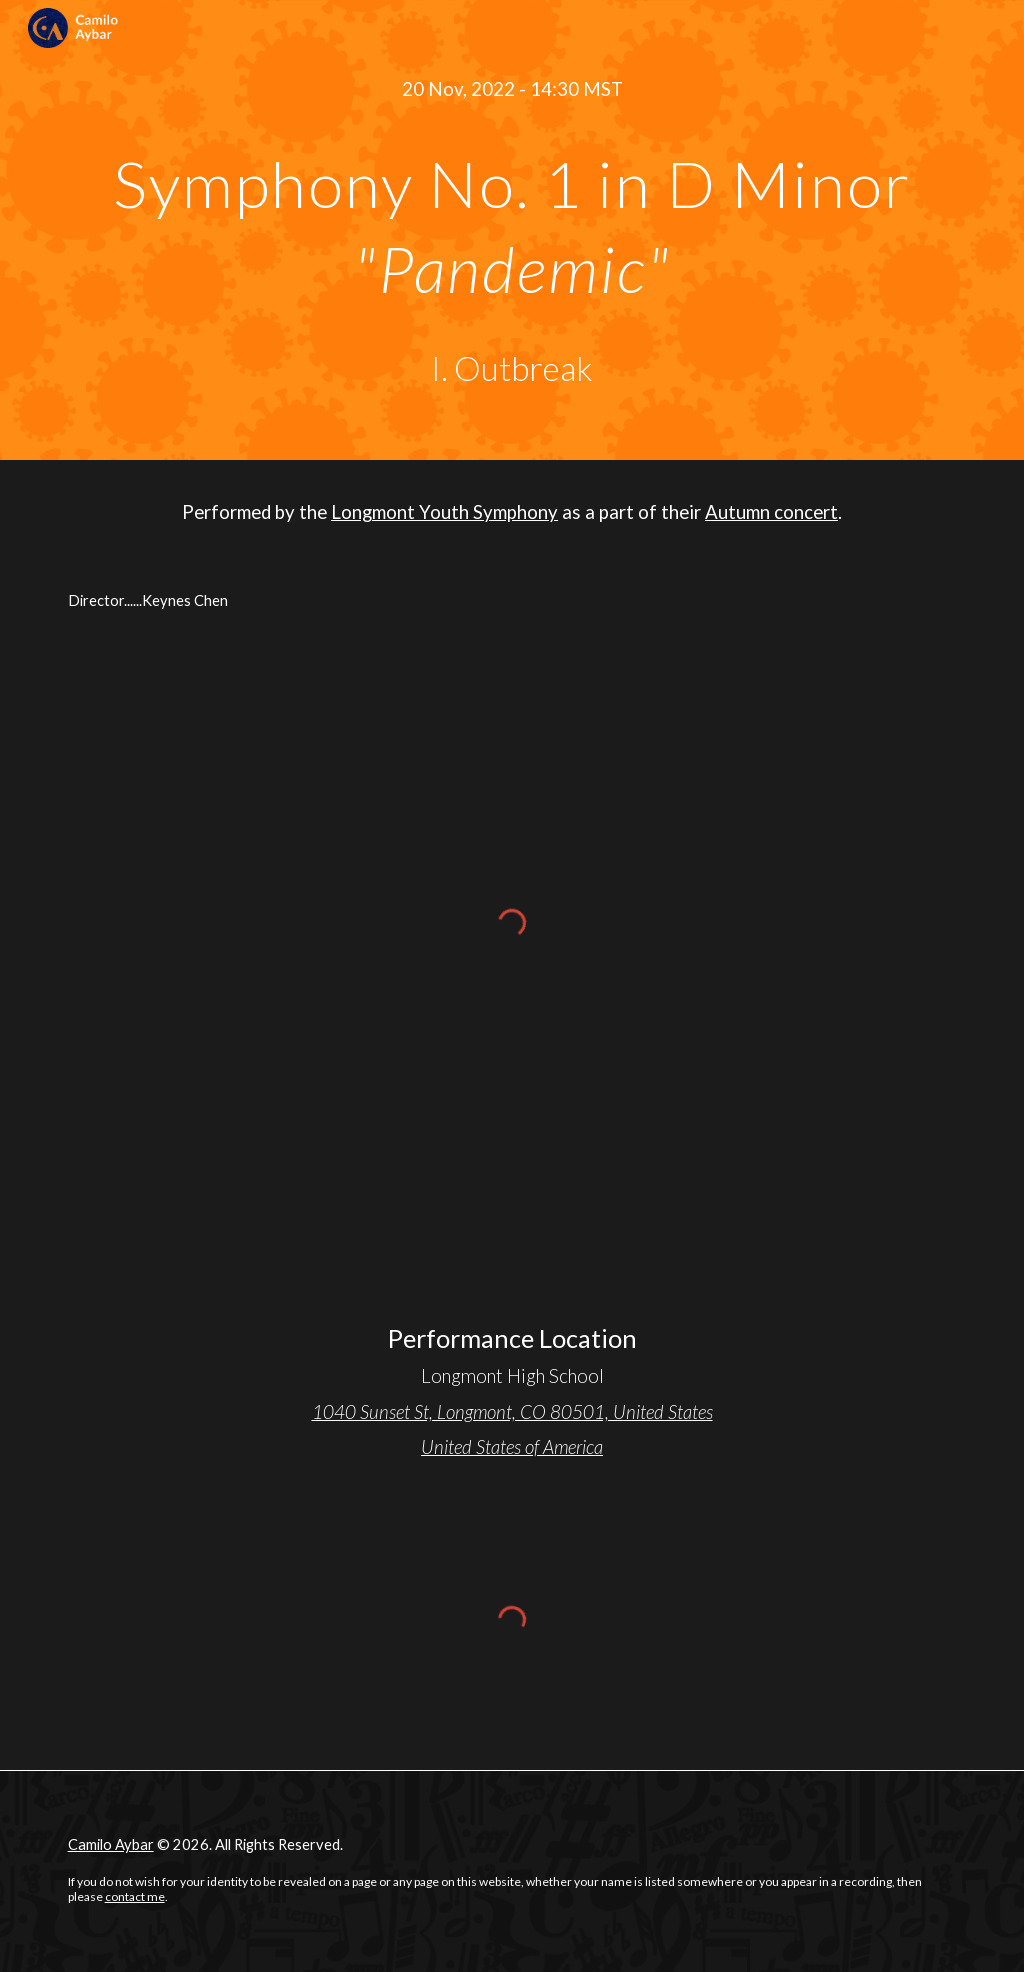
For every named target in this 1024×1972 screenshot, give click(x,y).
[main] (512, 89)
